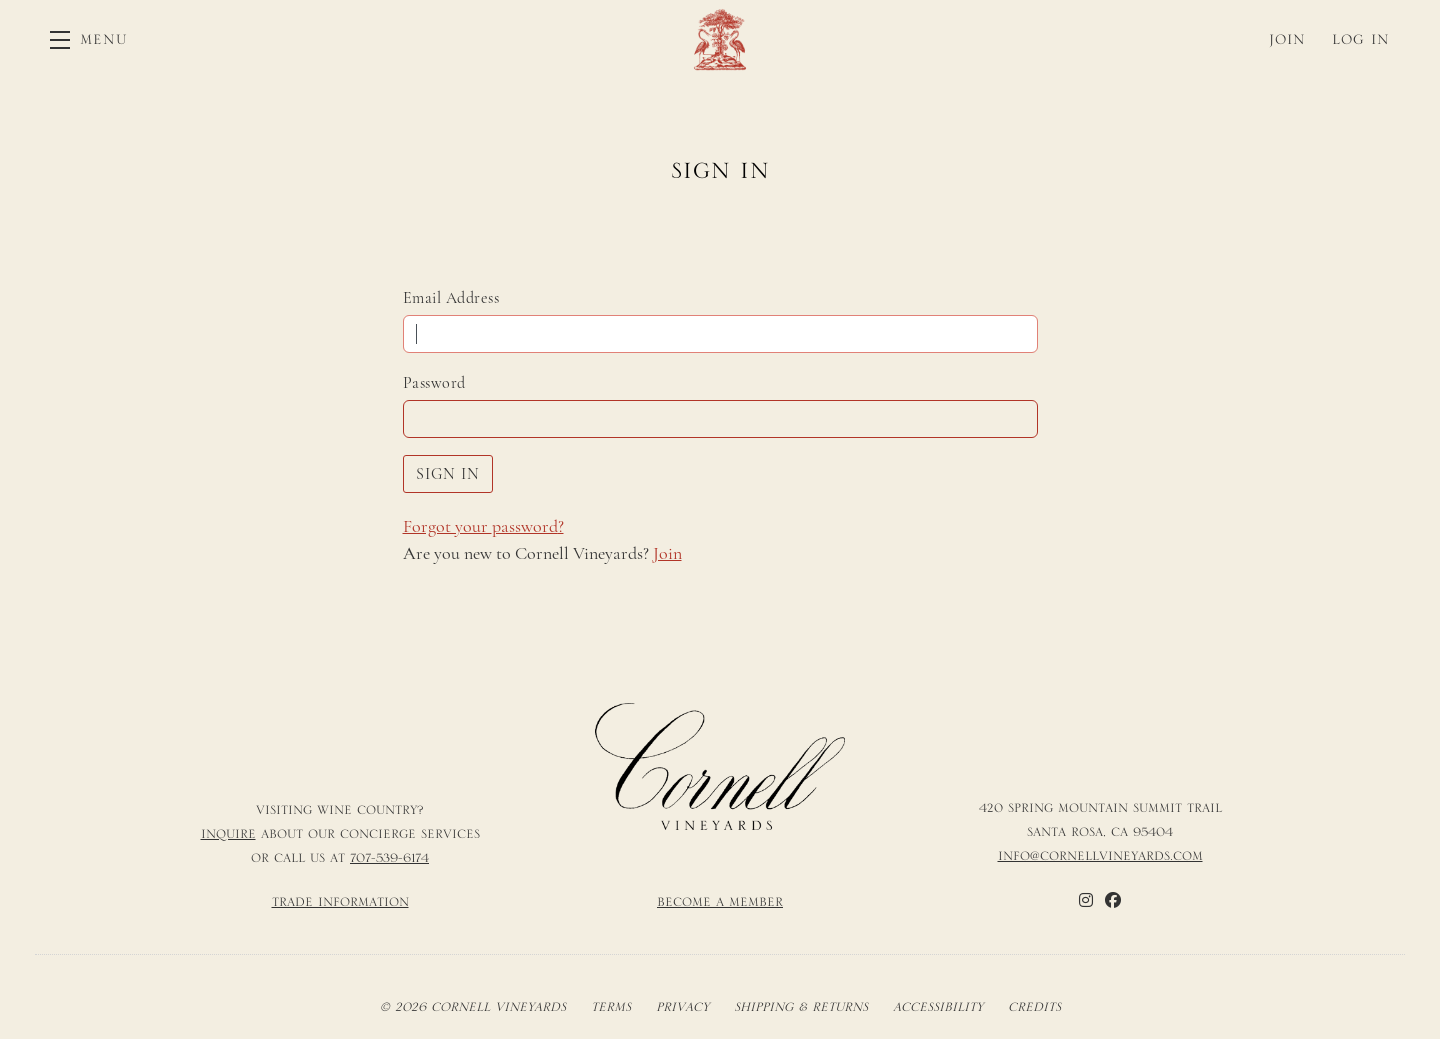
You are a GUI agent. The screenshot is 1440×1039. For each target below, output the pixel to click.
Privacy (682, 1007)
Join (667, 553)
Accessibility (938, 1007)
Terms (611, 1007)
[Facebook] (1113, 900)
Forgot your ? (483, 526)
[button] (89, 39)
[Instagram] (1086, 900)
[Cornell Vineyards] (720, 767)
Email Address (451, 298)
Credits (1034, 1007)
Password (434, 383)
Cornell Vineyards (720, 39)
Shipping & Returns (801, 1007)
